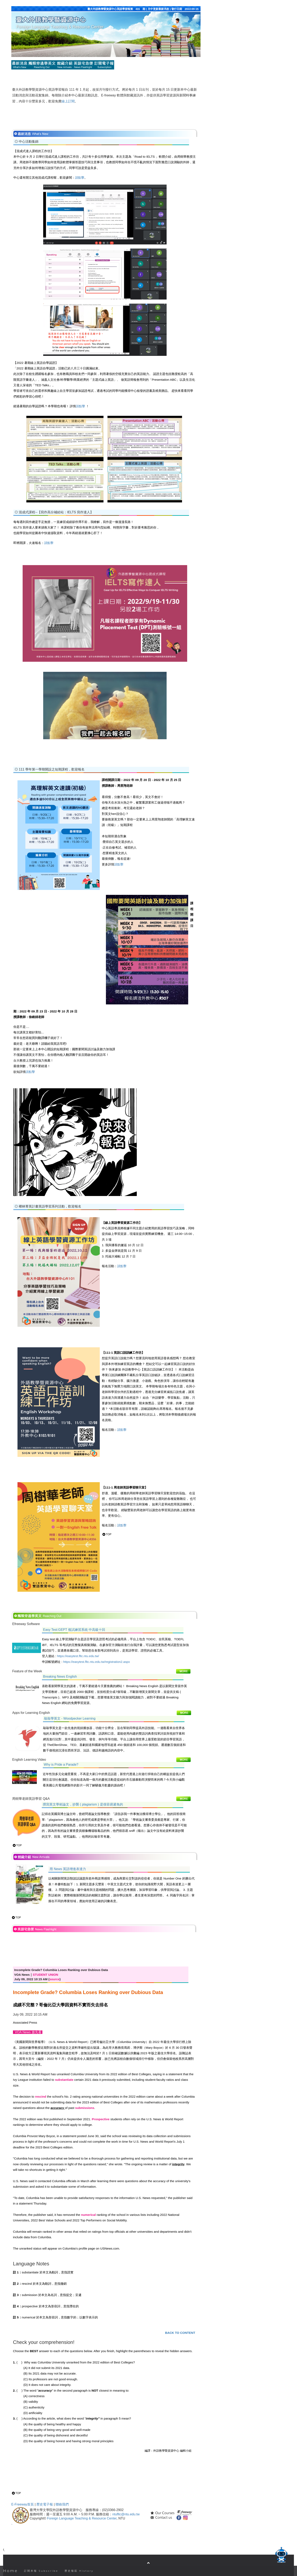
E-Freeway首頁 (22, 2504)
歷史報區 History (79, 2570)
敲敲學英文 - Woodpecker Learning (69, 1718)
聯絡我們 (62, 2504)
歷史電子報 (44, 2504)
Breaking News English (60, 1676)
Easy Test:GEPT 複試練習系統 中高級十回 (74, 1629)
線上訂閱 (68, 101)
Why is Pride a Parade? (61, 1764)
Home (10, 2571)
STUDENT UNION (45, 1974)
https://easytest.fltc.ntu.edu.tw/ (78, 1656)
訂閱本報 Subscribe (41, 2570)
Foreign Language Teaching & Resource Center (82, 2518)
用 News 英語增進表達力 (68, 1869)
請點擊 (79, 177)
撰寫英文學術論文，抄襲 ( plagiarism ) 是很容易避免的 (83, 1804)
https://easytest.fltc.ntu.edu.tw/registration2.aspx (96, 1661)
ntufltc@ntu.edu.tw (126, 2514)
